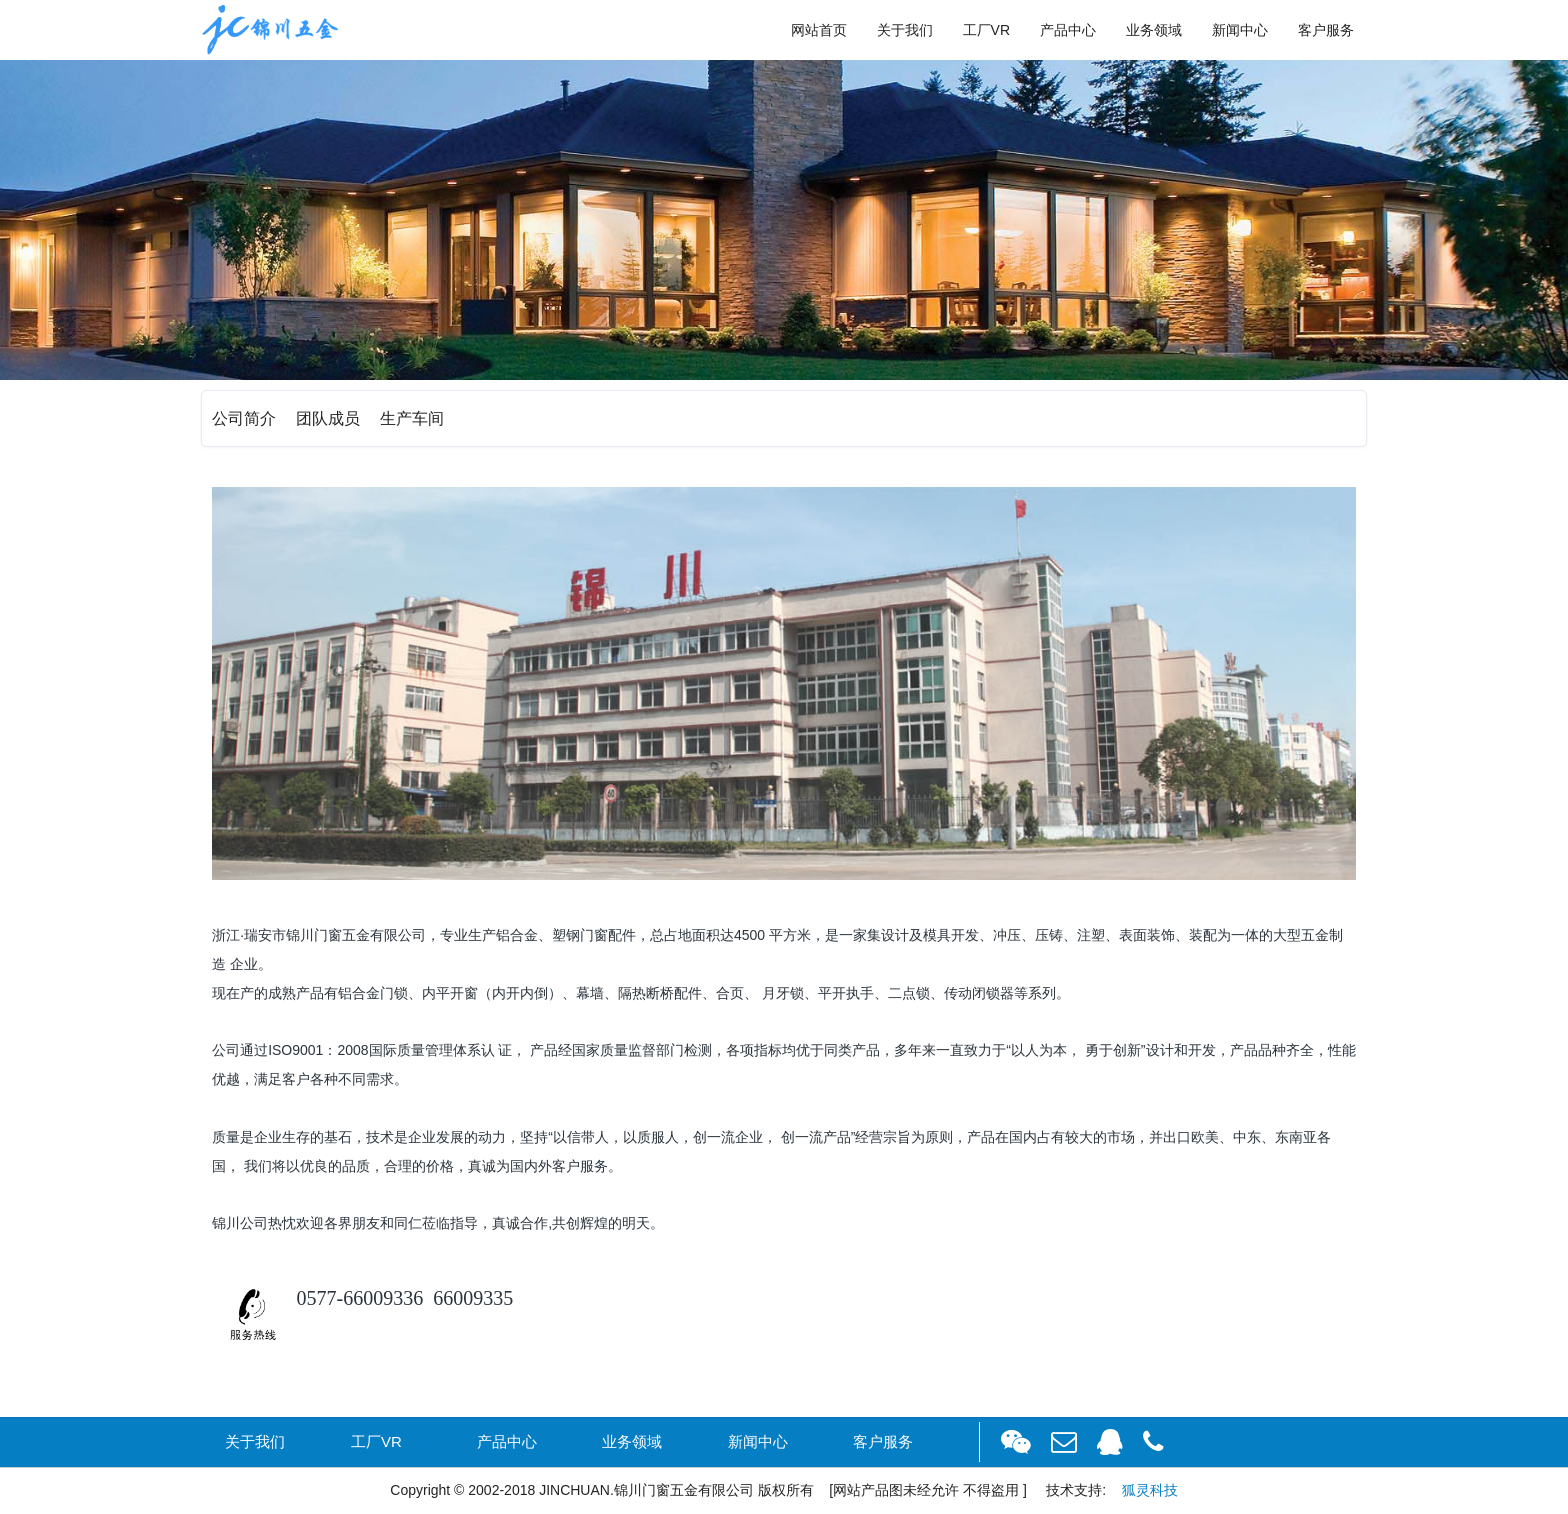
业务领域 (1154, 30)
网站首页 (819, 30)
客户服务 (1326, 30)
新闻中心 (1240, 30)
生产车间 (412, 418)
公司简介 (244, 418)
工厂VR (986, 30)
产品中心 (1068, 30)
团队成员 (328, 418)
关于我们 (905, 30)
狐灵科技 (1150, 1490)
